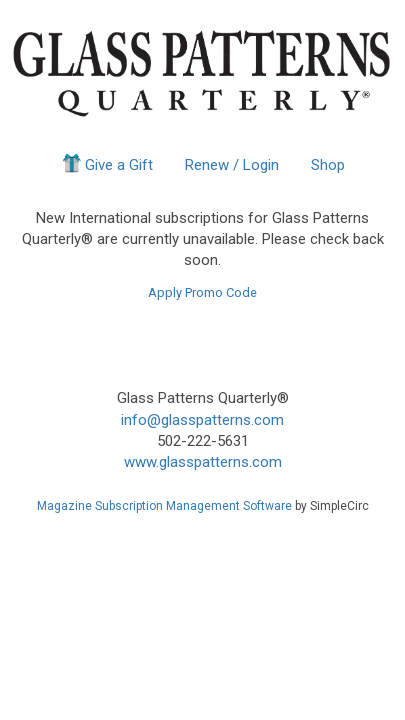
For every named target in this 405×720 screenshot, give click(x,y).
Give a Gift (106, 163)
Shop (328, 165)
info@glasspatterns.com (202, 420)
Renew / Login (232, 165)
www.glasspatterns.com (203, 462)
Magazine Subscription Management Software (164, 506)
